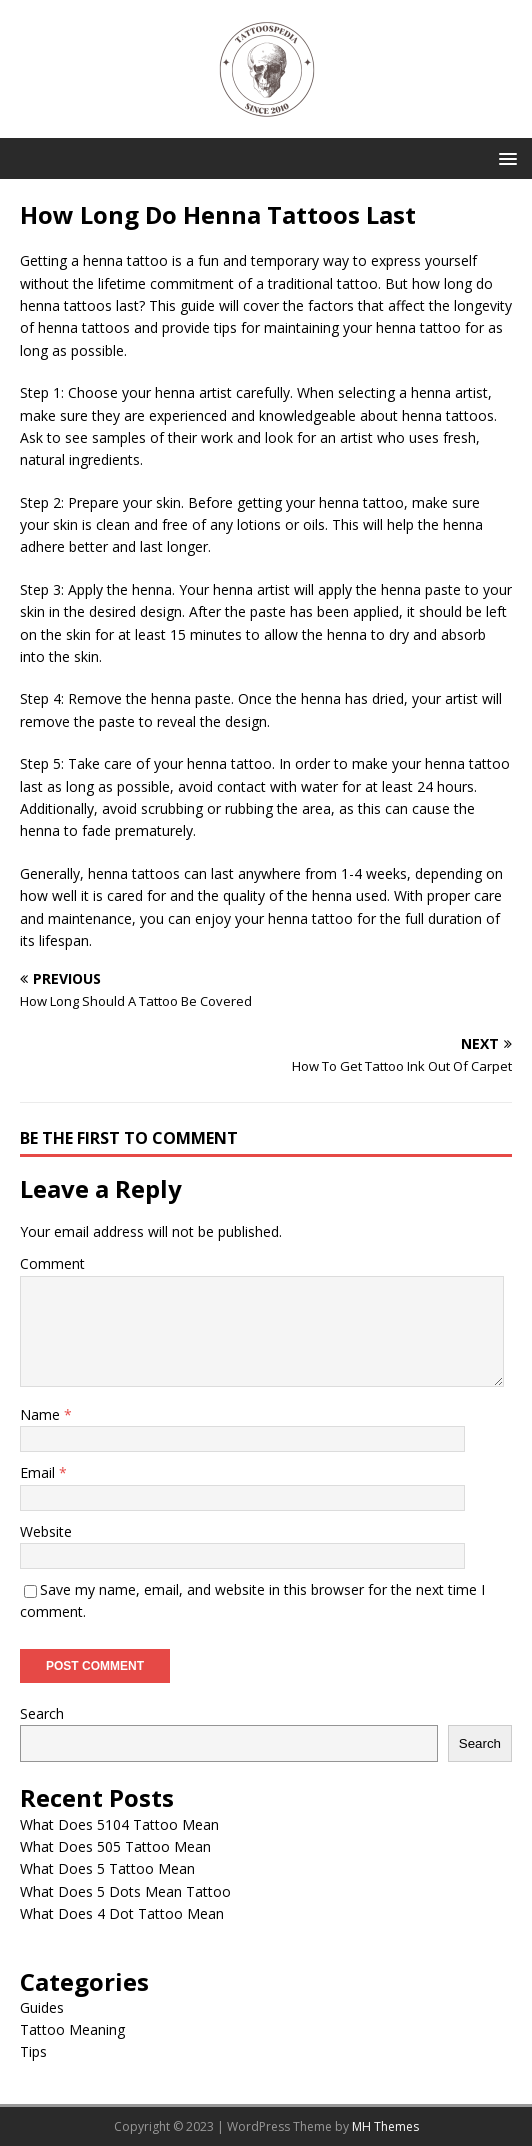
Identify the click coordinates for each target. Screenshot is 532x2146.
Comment (52, 1263)
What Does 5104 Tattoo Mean (119, 1824)
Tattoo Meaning (72, 2029)
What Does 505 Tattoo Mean (115, 1846)
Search (42, 1713)
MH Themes (385, 2126)
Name (42, 1414)
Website (46, 1531)
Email (39, 1472)
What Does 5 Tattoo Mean (107, 1868)
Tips (33, 2051)
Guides (42, 2007)
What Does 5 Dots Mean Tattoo (125, 1891)
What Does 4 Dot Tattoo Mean (122, 1913)
